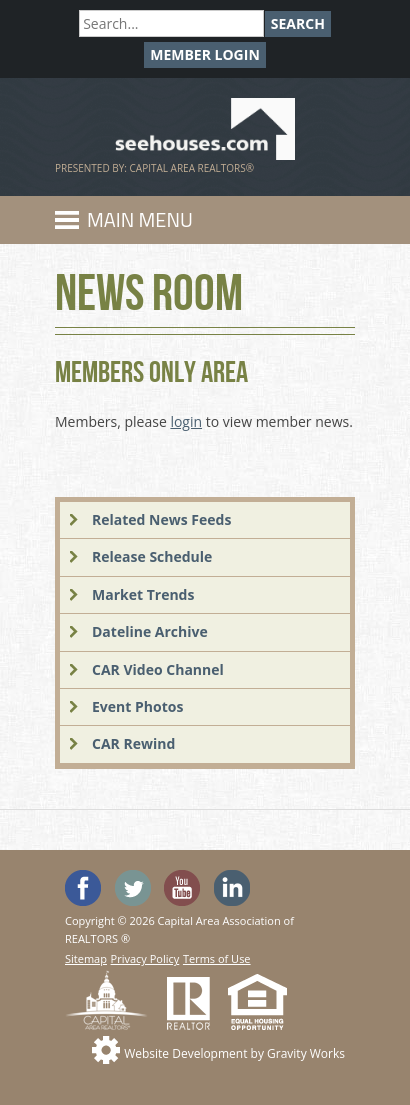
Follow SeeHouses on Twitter (133, 888)
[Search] (171, 23)
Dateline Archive (150, 631)
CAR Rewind (133, 743)
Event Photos (137, 706)
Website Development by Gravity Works (234, 1053)
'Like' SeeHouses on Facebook (83, 888)
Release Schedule (152, 556)
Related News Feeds (161, 519)
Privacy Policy (145, 958)
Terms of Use (217, 958)
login (186, 421)
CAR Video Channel (158, 669)
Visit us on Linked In (232, 888)
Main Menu (140, 219)
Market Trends (143, 594)
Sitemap (86, 958)
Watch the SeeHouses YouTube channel (182, 888)
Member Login (205, 54)
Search (298, 23)
